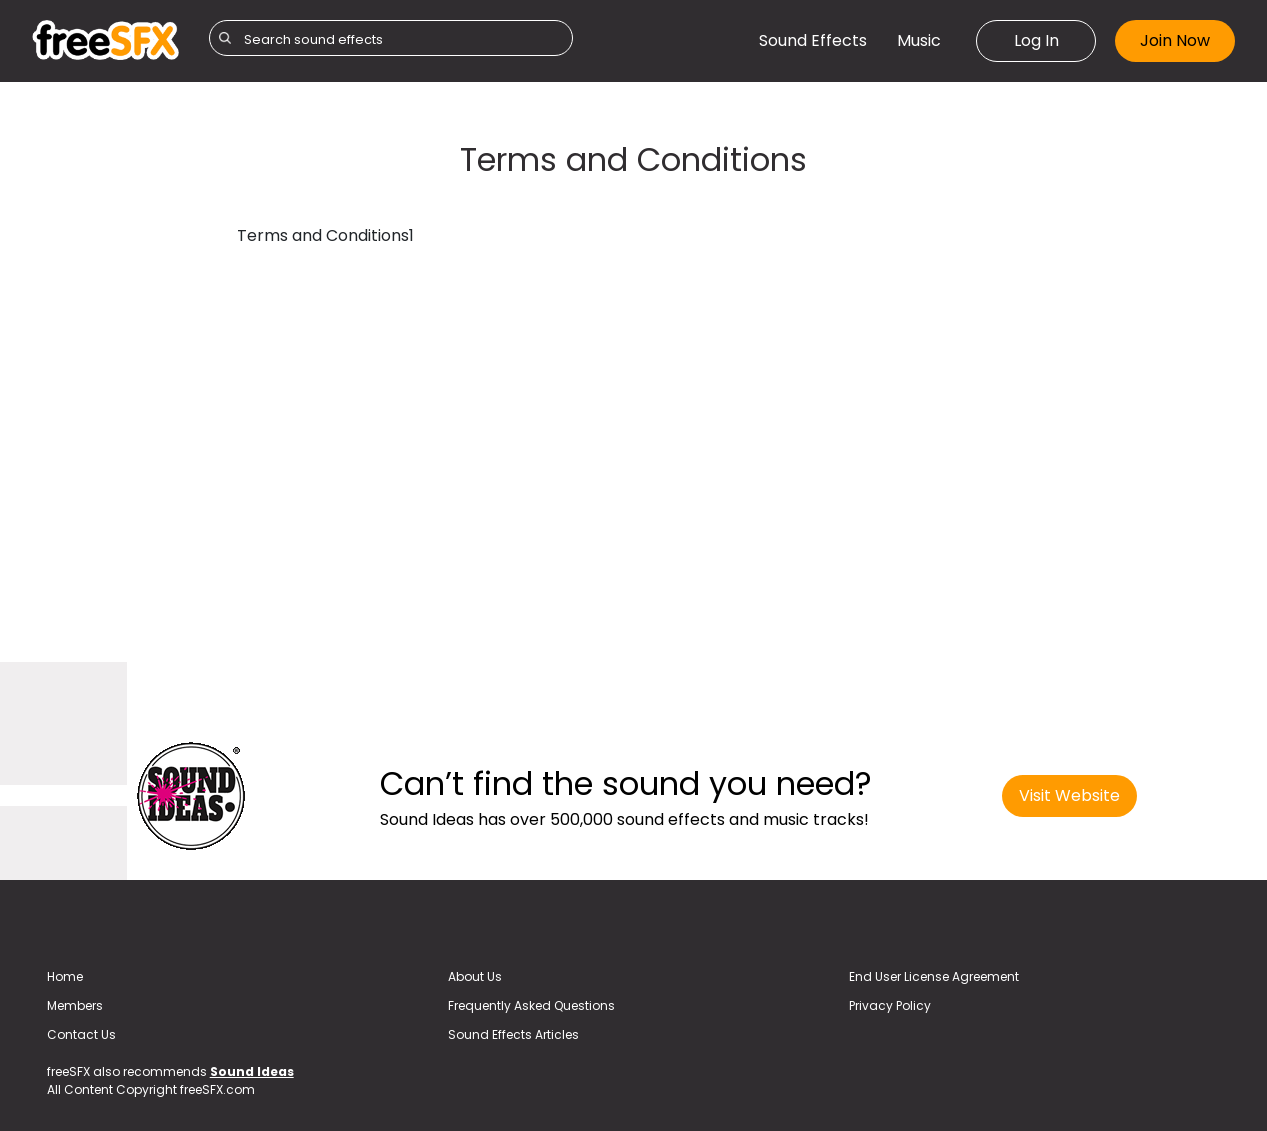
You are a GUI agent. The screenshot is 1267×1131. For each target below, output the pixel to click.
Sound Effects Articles (513, 1034)
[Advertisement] (120, 412)
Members (75, 1005)
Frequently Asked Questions (531, 1005)
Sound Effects (813, 40)
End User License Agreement (934, 976)
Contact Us (81, 1034)
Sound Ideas (252, 1071)
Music (919, 40)
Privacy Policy (890, 1005)
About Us (475, 976)
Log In (1036, 40)
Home (65, 976)
